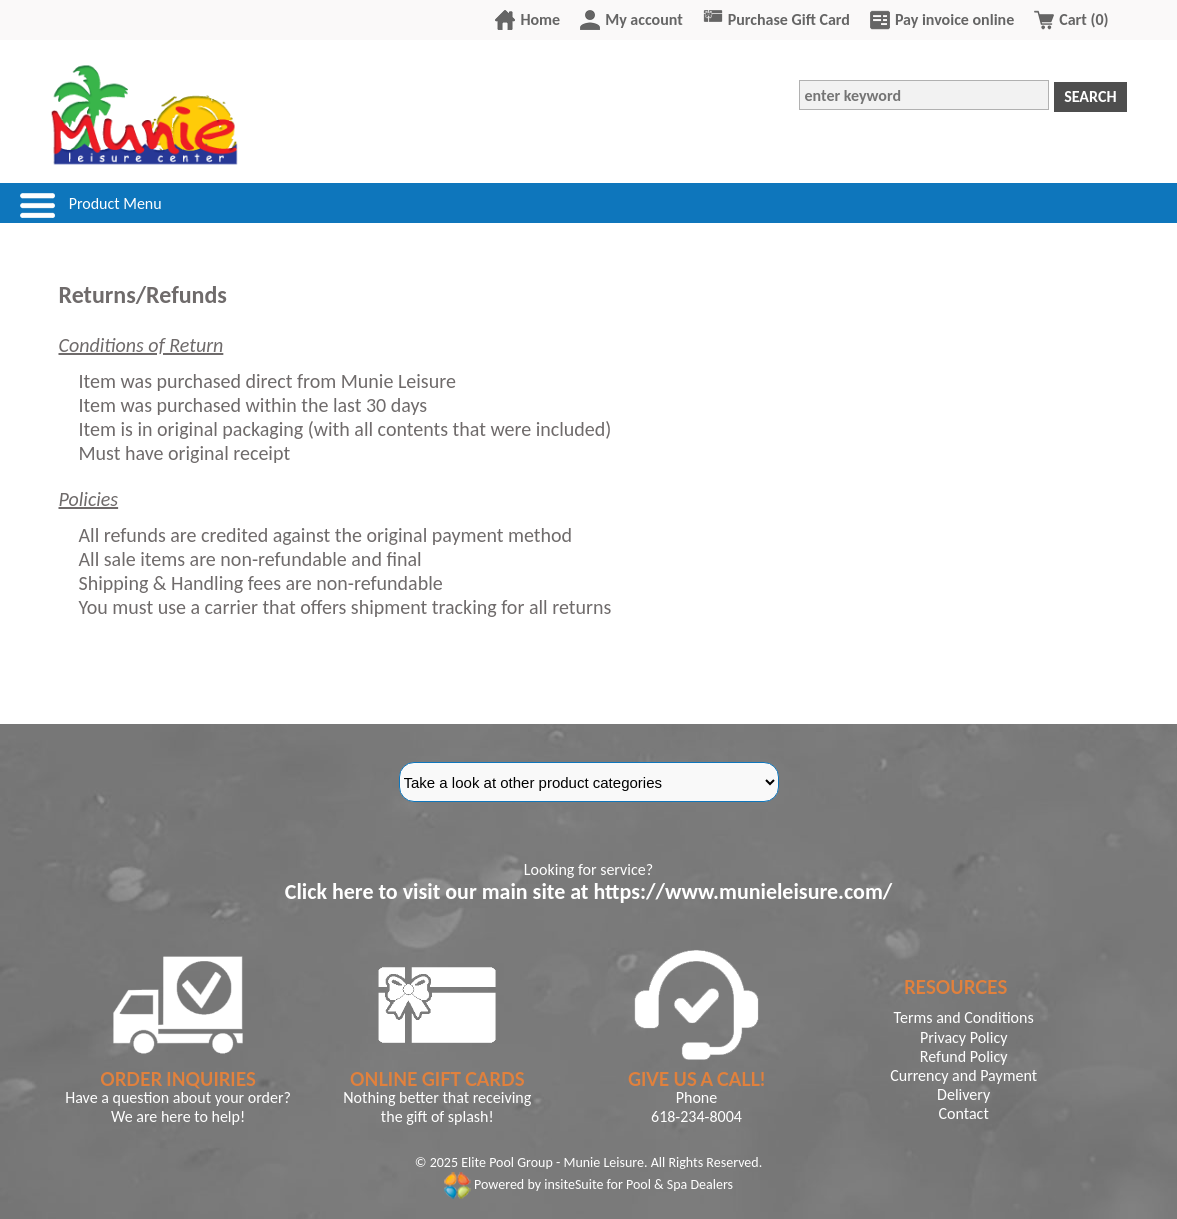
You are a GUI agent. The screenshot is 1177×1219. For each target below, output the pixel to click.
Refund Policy (964, 1056)
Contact (964, 1113)
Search (1090, 96)
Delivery (963, 1094)
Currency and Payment (963, 1075)
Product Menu (115, 203)
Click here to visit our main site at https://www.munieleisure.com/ (588, 891)
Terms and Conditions (964, 1017)
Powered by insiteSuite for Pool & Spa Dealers (588, 1184)
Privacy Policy (964, 1037)
